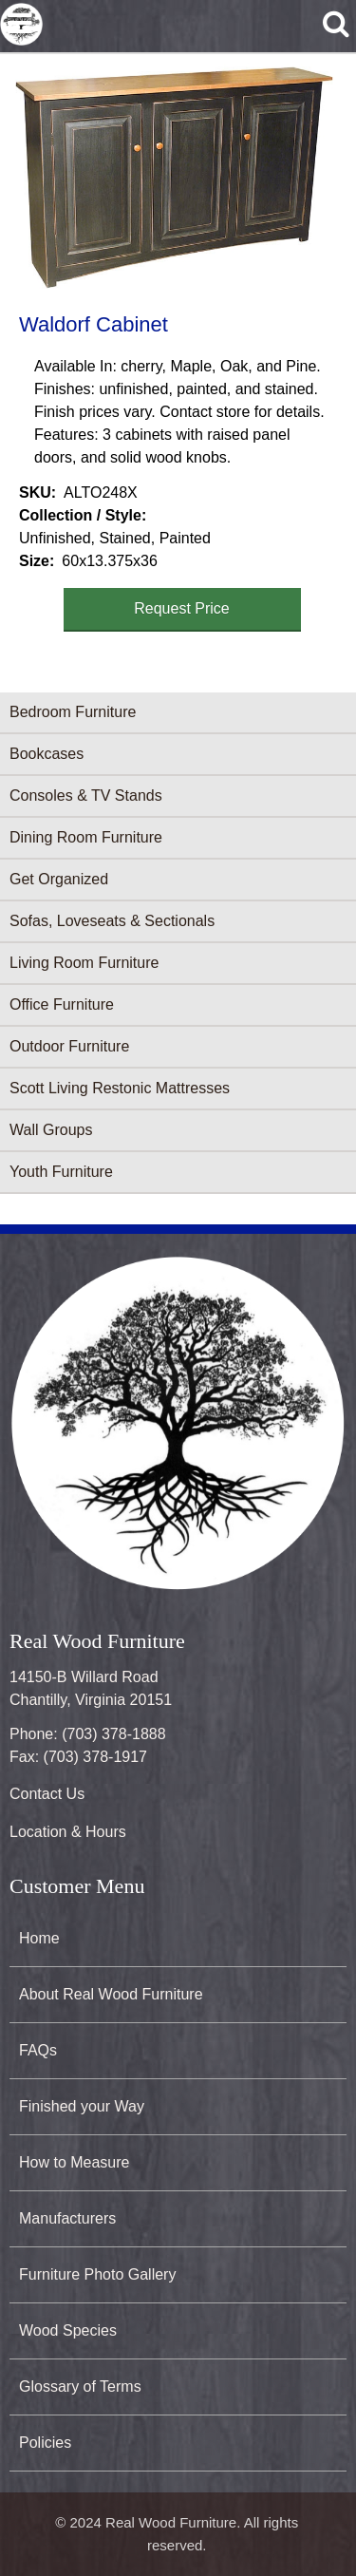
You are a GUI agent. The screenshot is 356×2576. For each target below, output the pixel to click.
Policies (45, 2442)
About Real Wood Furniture (111, 1994)
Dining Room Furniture (85, 837)
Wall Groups (50, 1130)
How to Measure (74, 2162)
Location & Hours (67, 1832)
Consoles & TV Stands (85, 795)
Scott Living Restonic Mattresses (119, 1088)
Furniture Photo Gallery (97, 2274)
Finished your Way (81, 2106)
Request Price (182, 608)
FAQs (38, 2050)
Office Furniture (61, 1004)
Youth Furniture (61, 1172)
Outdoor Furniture (69, 1046)
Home (39, 1938)
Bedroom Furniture (72, 712)
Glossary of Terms (80, 2386)
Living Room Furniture (84, 963)
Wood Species (68, 2330)
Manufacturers (67, 2218)
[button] (174, 178)
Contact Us (46, 1794)
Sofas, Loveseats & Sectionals (112, 921)
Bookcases (46, 754)
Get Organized (58, 879)
